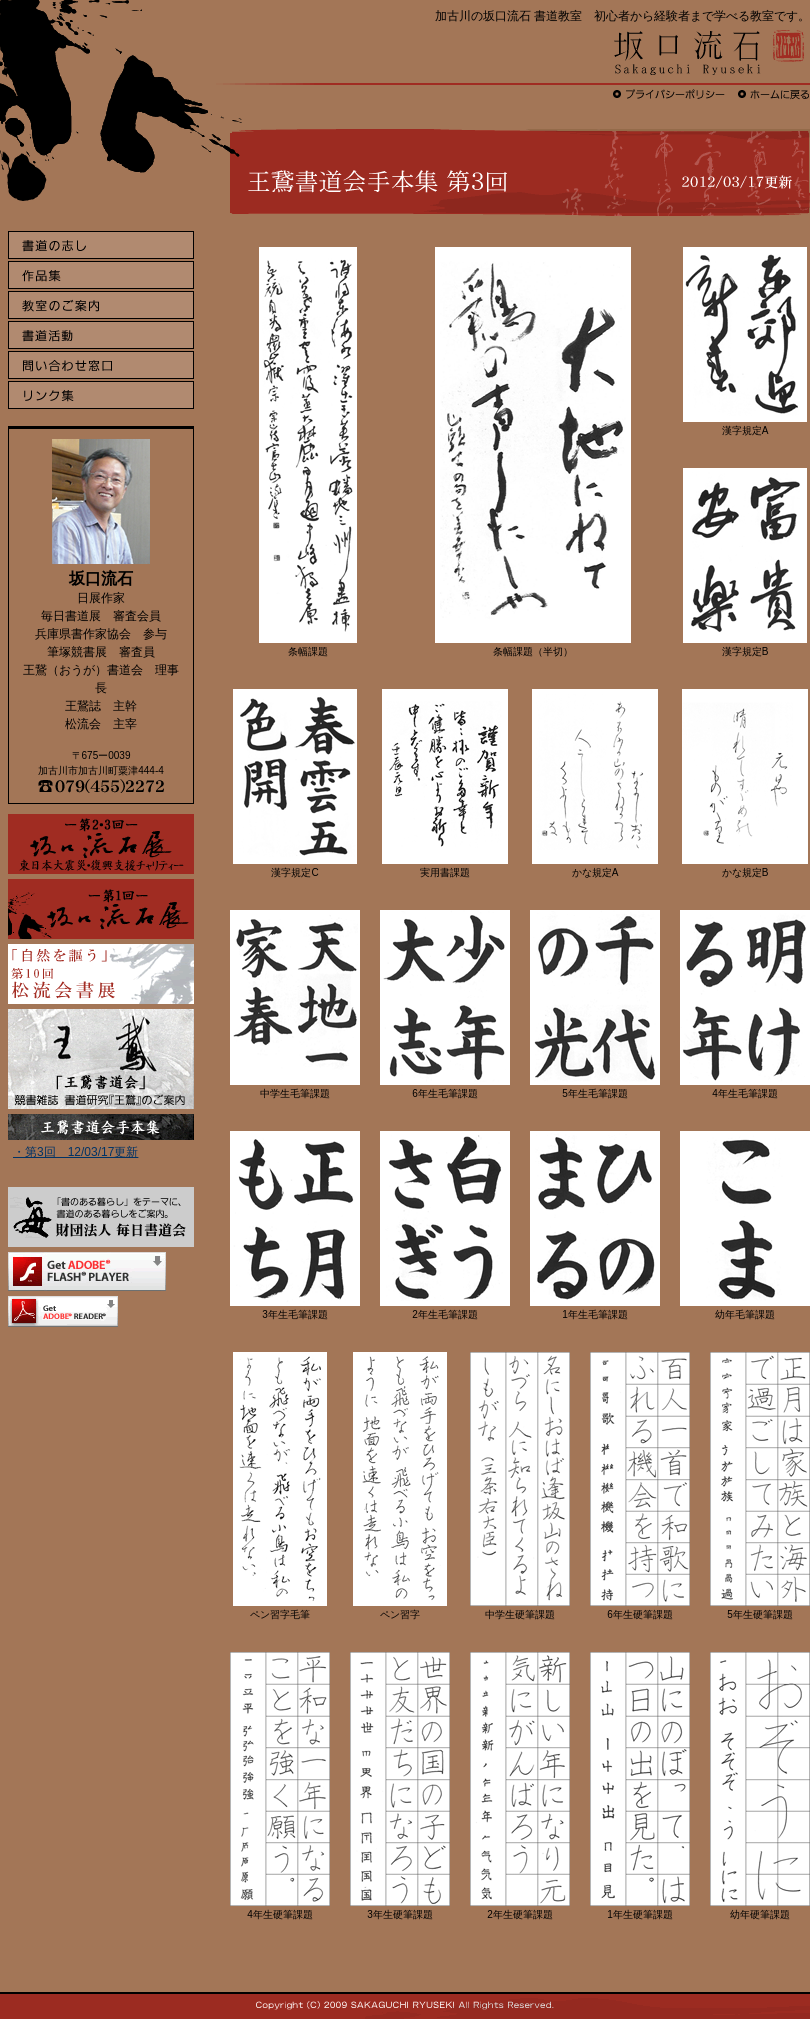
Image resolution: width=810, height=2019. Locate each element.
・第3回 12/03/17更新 (75, 1152)
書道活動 (101, 335)
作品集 (101, 275)
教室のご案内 (101, 305)
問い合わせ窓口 (101, 365)
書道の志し (101, 245)
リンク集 (101, 395)
